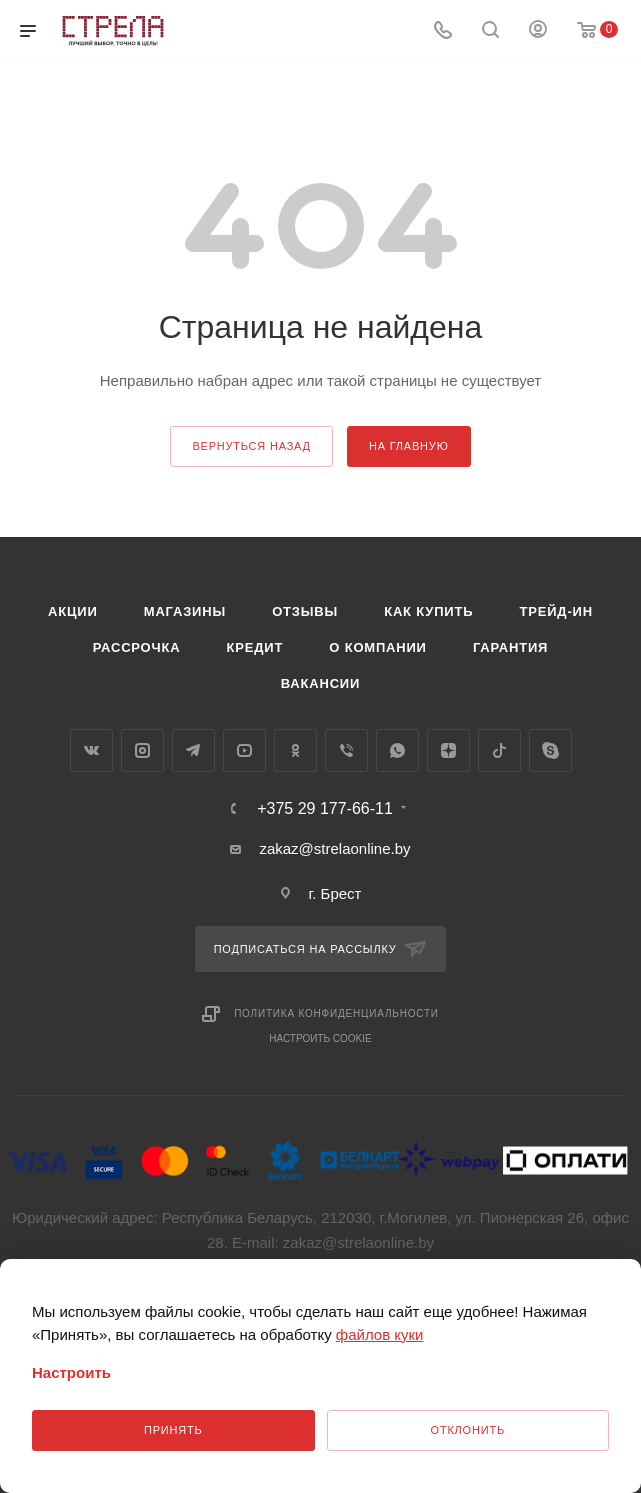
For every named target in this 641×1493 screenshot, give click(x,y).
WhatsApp (397, 750)
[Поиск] (490, 31)
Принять (173, 1430)
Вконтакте (91, 750)
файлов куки (380, 1334)
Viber (346, 750)
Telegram (193, 750)
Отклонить (468, 1430)
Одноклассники (295, 750)
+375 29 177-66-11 (325, 809)
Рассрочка (137, 647)
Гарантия (510, 647)
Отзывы (305, 611)
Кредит (255, 647)
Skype (550, 750)
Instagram (142, 750)
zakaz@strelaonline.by (334, 848)
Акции (73, 611)
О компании (377, 647)
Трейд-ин (556, 611)
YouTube (244, 750)
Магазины (185, 611)
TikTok (499, 750)
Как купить (428, 611)
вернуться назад (251, 446)
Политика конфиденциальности (336, 1013)
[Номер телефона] (443, 31)
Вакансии (320, 683)
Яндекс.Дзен (448, 750)
